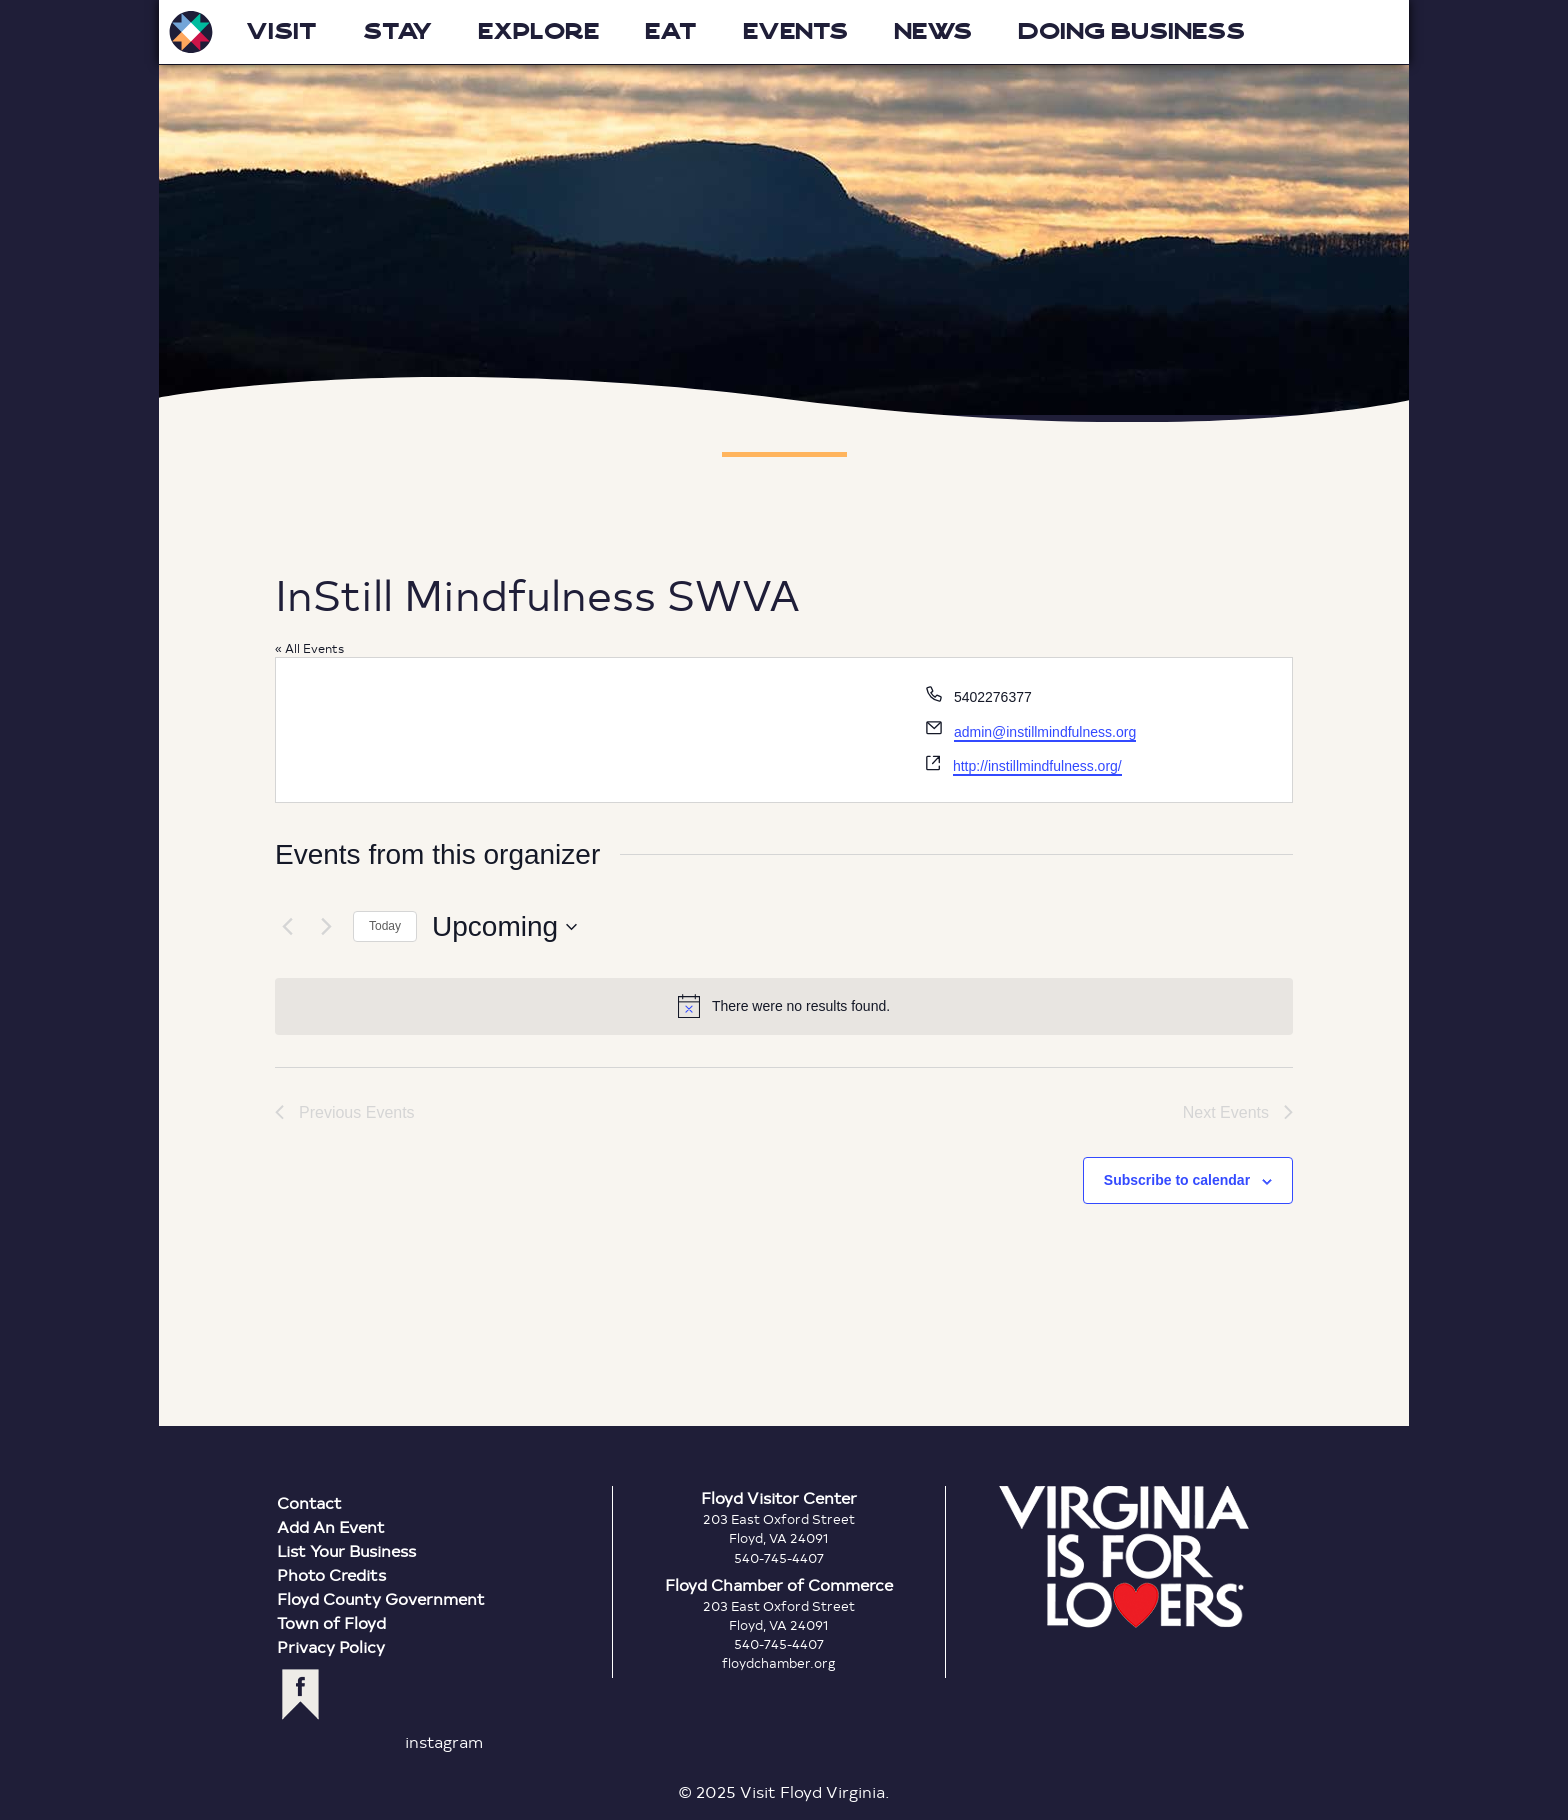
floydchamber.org (779, 1663)
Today (385, 926)
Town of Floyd (331, 1622)
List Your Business (346, 1550)
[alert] (784, 1006)
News (933, 31)
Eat (671, 31)
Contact (309, 1502)
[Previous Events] (287, 927)
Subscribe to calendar (1177, 1180)
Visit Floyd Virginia (191, 32)
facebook (300, 1694)
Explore (538, 31)
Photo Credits (331, 1574)
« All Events (309, 648)
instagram (444, 1741)
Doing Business (1131, 31)
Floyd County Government (381, 1598)
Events (795, 31)
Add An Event (331, 1526)
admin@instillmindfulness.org (1045, 732)
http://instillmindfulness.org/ (1037, 766)
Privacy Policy (331, 1646)
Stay (397, 31)
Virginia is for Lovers (1124, 1557)
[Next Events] (326, 927)
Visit (281, 31)
